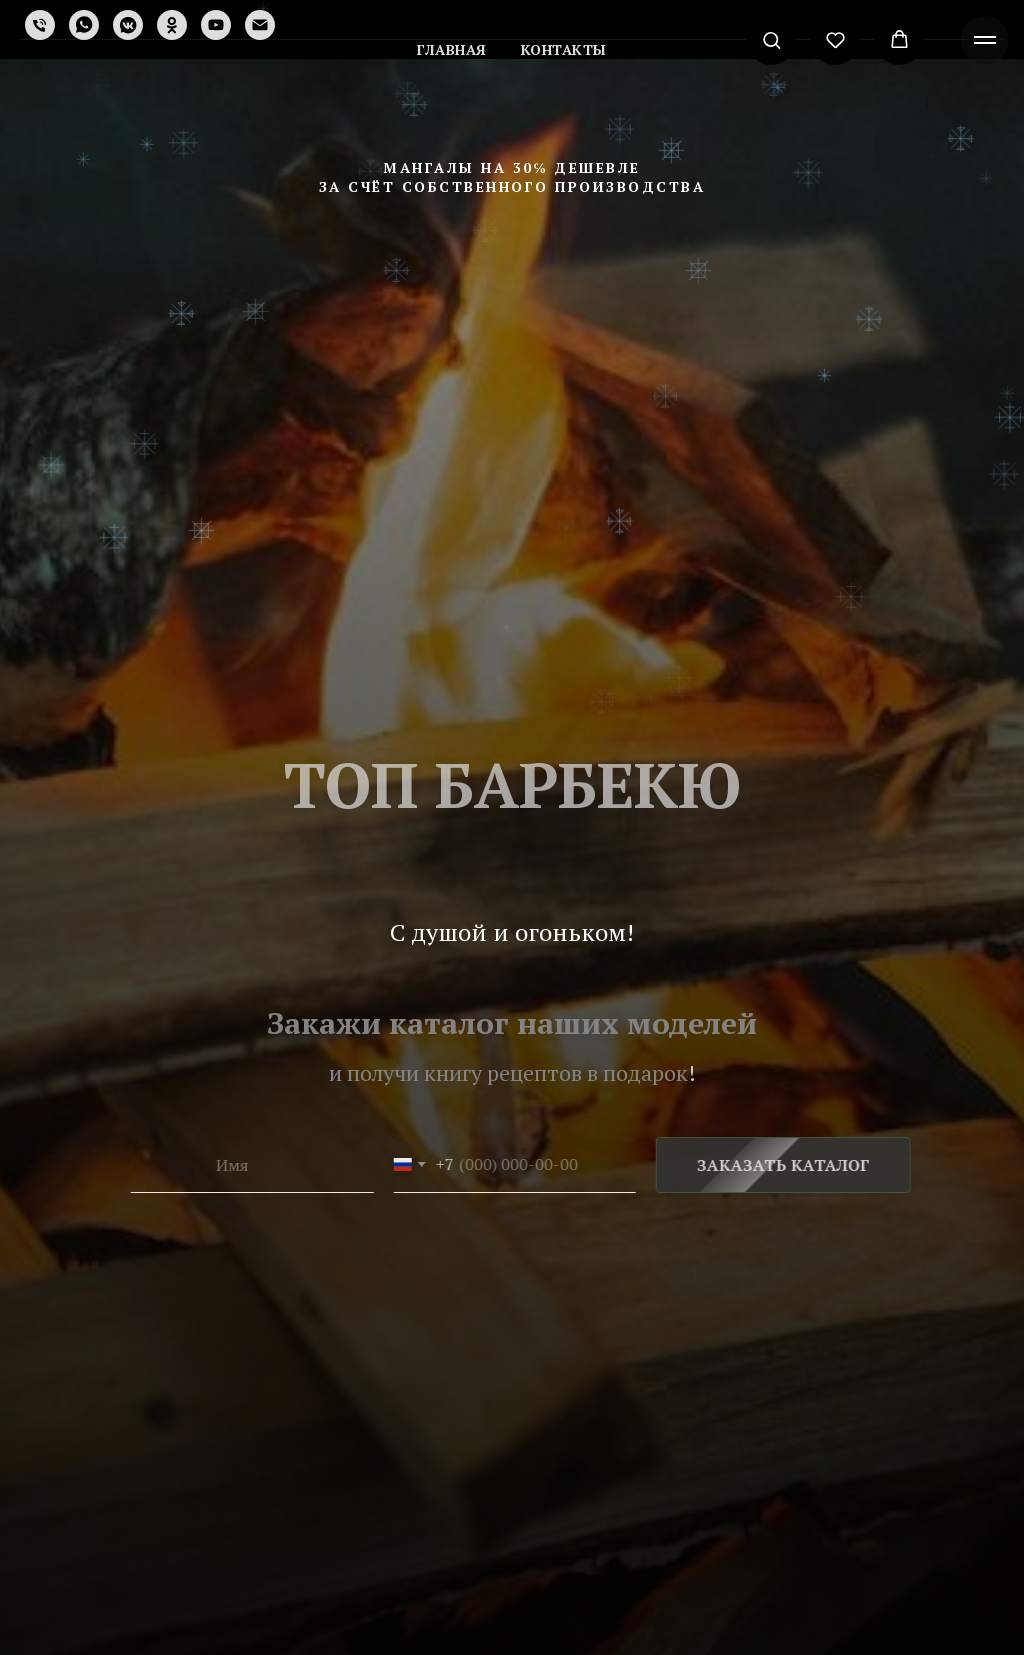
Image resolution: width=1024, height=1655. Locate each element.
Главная (452, 49)
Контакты (564, 49)
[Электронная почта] (260, 25)
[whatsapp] (84, 25)
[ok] (172, 25)
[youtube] (216, 25)
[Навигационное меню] (985, 40)
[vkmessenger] (128, 25)
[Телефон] (40, 25)
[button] (771, 39)
